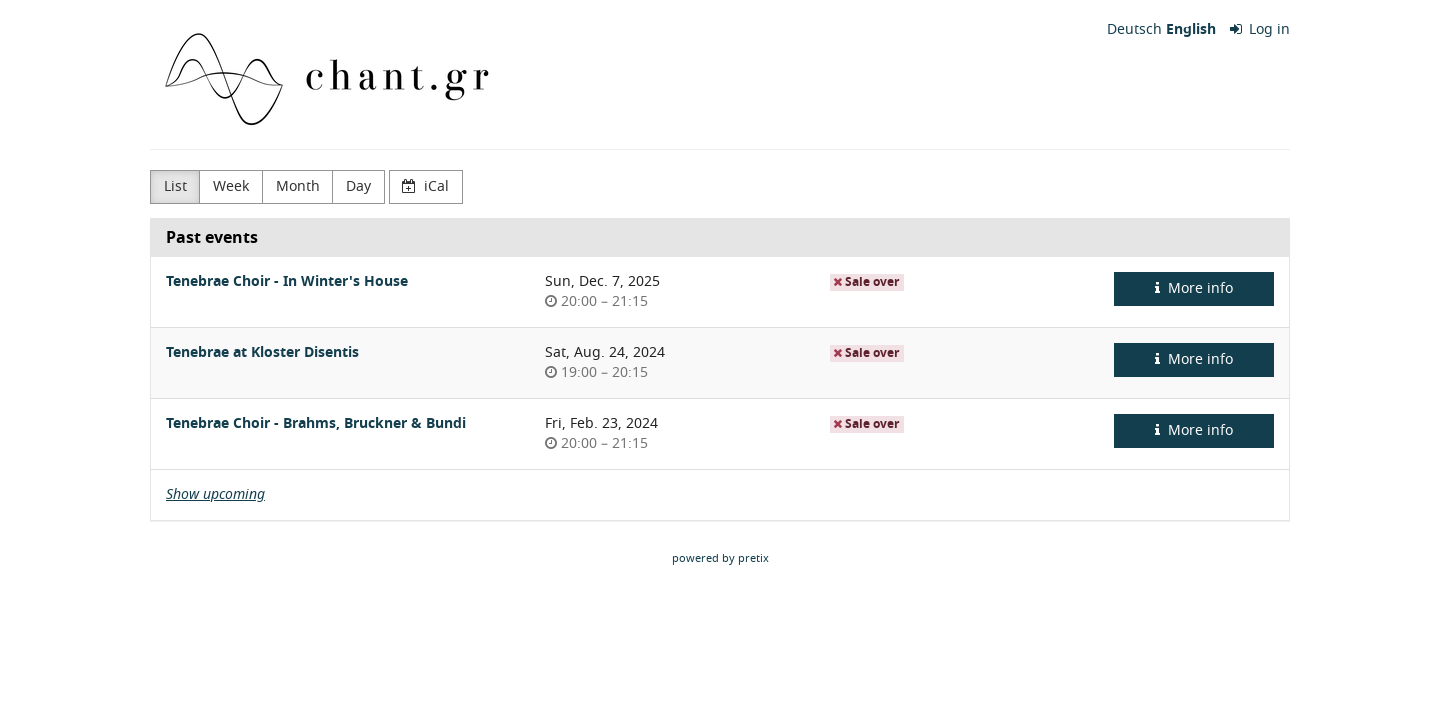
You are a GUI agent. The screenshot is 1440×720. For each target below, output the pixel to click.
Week (231, 186)
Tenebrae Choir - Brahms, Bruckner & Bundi (316, 423)
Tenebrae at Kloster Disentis (262, 352)
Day (358, 186)
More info (1194, 288)
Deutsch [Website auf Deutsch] (1134, 30)
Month (298, 186)
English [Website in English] (1191, 30)
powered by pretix (720, 558)
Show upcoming (215, 494)
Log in (1260, 30)
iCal (425, 186)
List (175, 186)
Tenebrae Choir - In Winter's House (287, 281)
